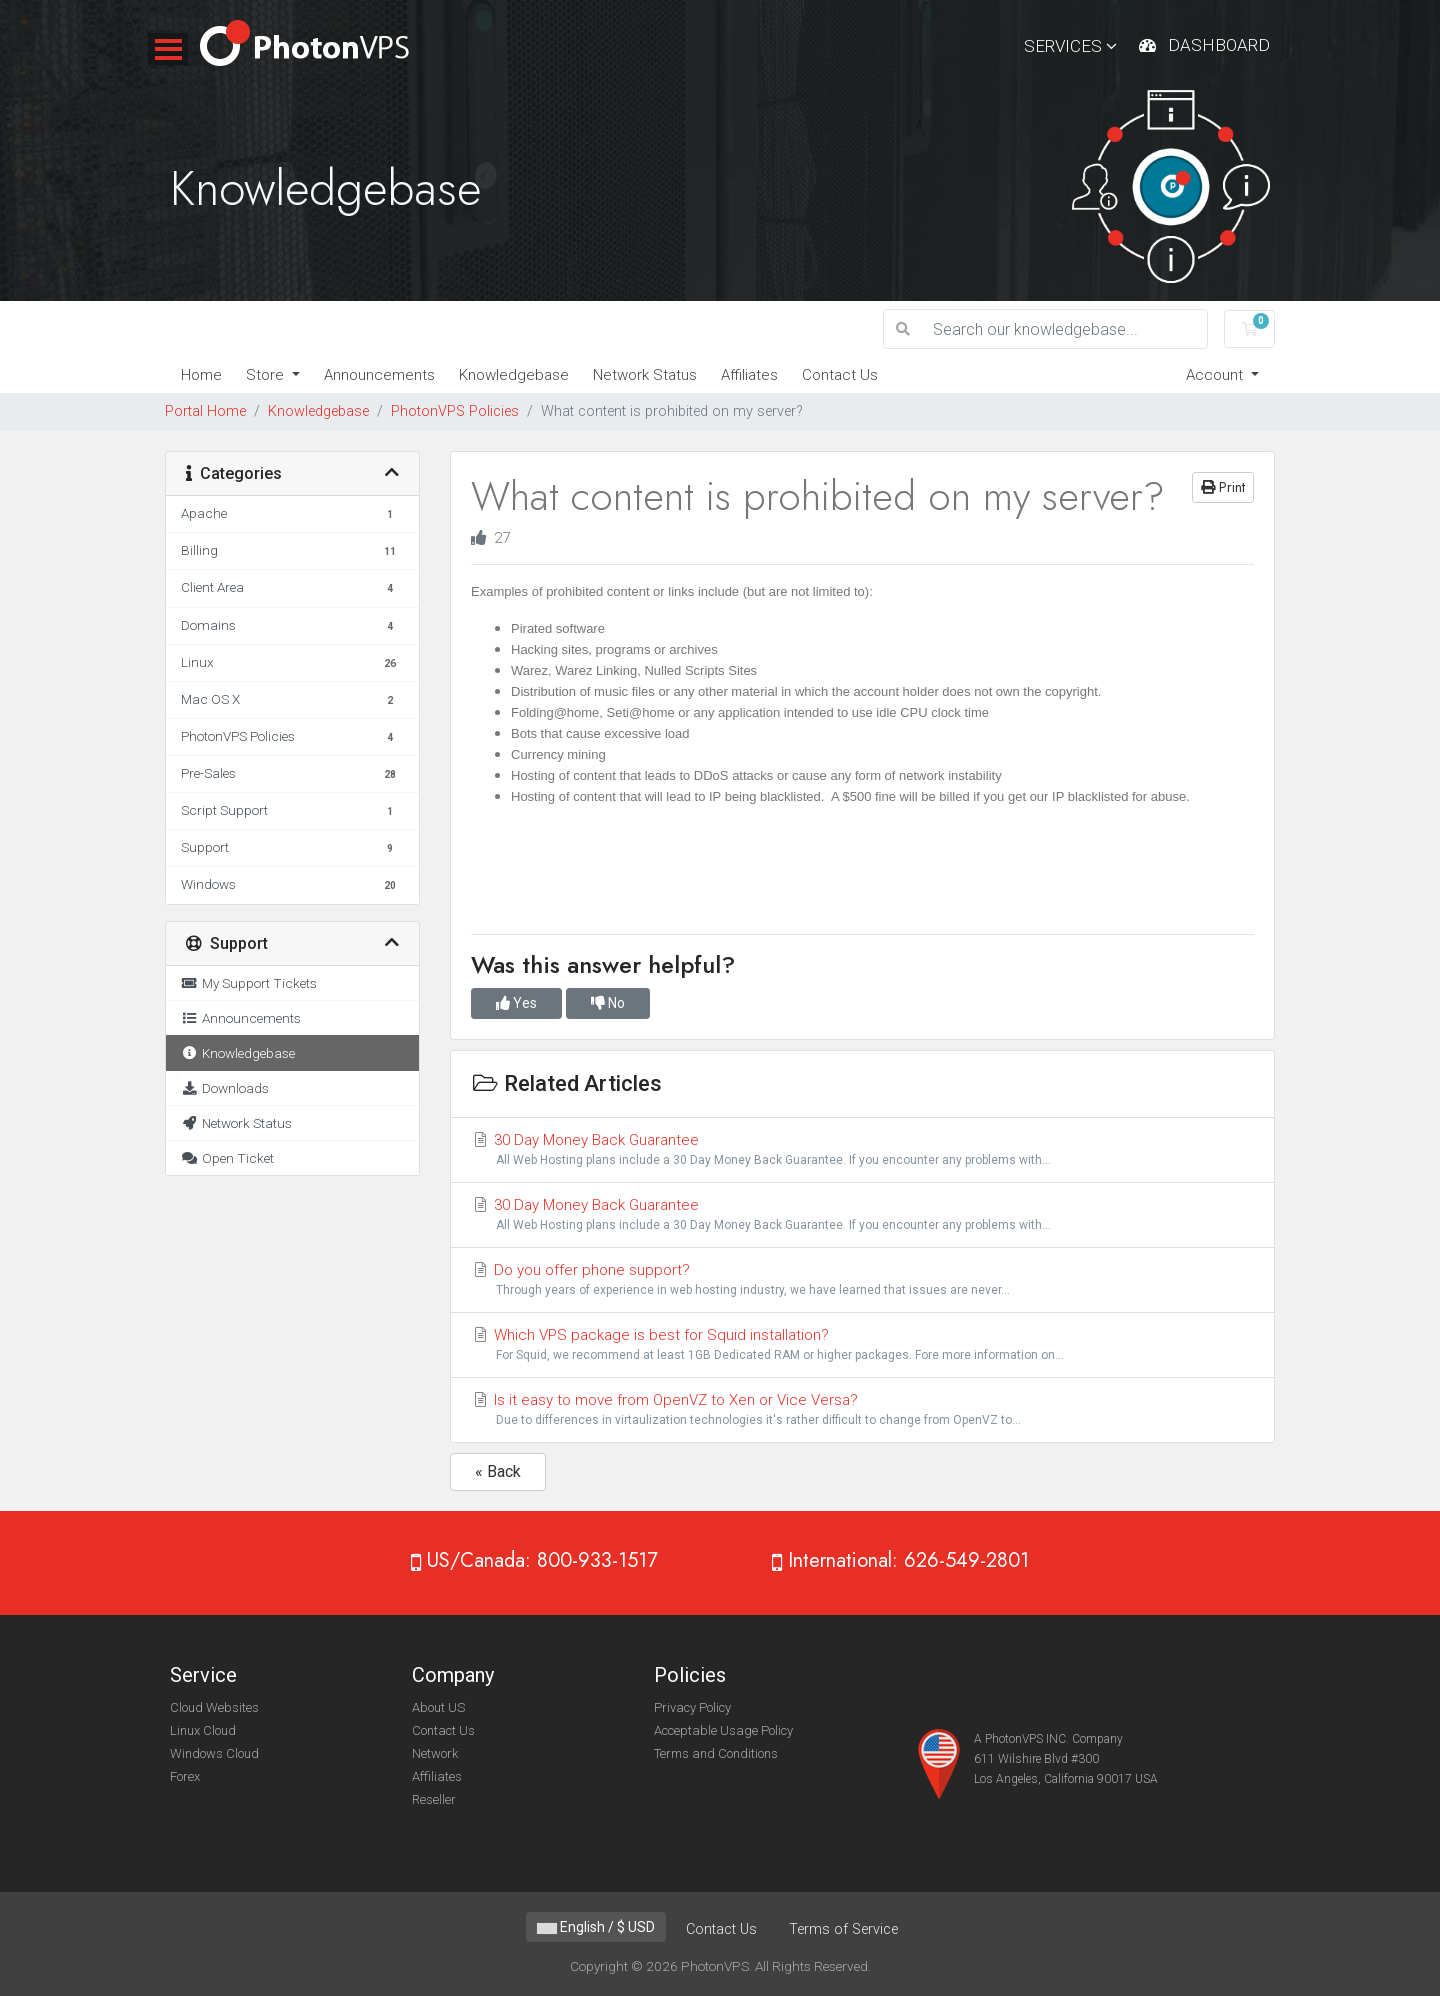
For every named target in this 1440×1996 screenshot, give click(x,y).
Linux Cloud (203, 1730)
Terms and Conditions (716, 1753)
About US (438, 1707)
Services (1070, 46)
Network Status (645, 375)
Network (435, 1753)
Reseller (434, 1799)
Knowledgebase (514, 375)
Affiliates (749, 375)
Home (201, 375)
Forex (185, 1776)
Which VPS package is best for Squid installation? (862, 1345)
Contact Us (840, 375)
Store (267, 375)
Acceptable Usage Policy (723, 1730)
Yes (516, 1003)
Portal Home (205, 411)
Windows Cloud (214, 1753)
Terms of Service (843, 1929)
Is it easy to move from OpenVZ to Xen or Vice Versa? (862, 1410)
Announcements (379, 375)
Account (1216, 375)
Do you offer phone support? (862, 1280)
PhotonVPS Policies (455, 411)
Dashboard (1219, 45)
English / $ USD (596, 1927)
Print (1223, 487)
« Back (498, 1471)
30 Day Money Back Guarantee (862, 1150)
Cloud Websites (214, 1707)
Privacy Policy (692, 1707)
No (608, 1003)
